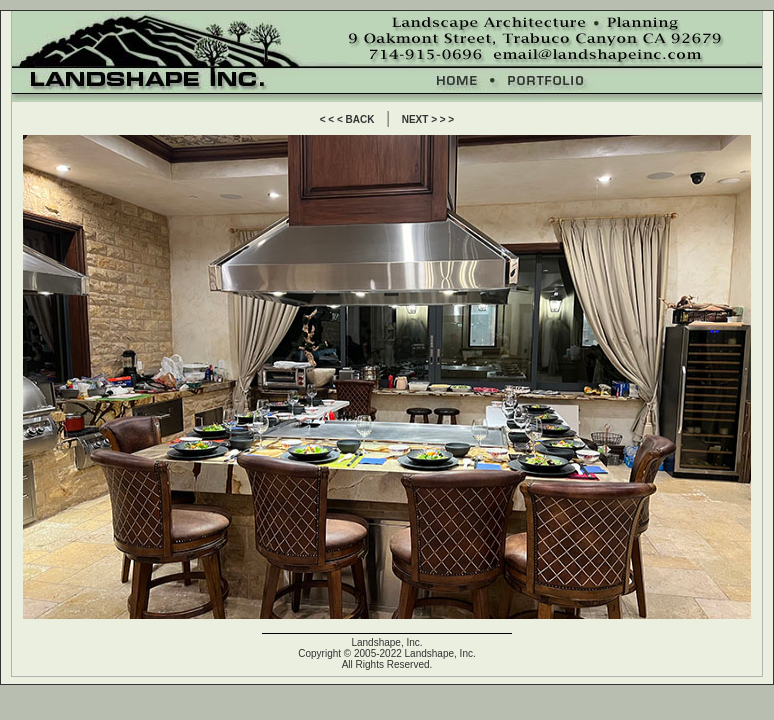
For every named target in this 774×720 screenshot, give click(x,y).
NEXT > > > (428, 119)
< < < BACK (347, 119)
